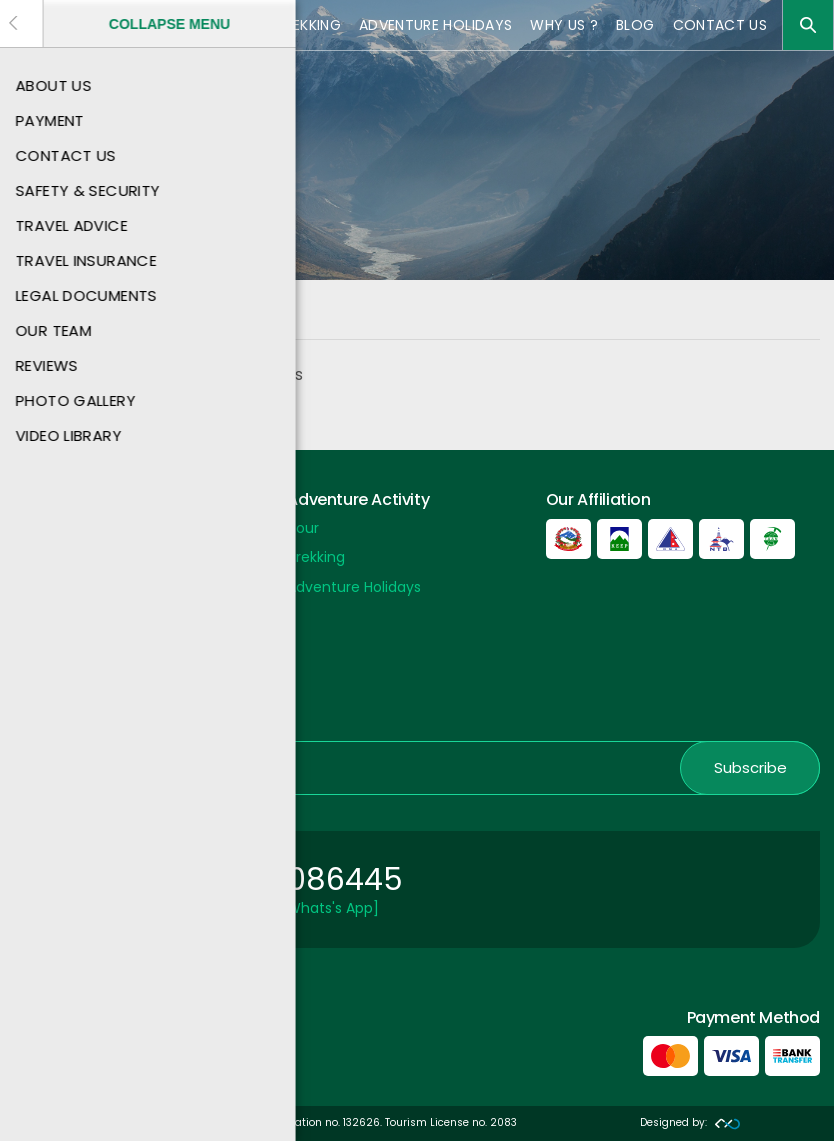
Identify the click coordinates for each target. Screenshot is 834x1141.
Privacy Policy (61, 646)
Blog (635, 25)
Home (34, 317)
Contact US (720, 25)
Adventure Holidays (435, 25)
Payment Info (61, 617)
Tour (237, 25)
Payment (46, 528)
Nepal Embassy (66, 705)
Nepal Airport (58, 676)
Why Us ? (564, 25)
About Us (45, 557)
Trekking (308, 25)
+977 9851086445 (270, 880)
